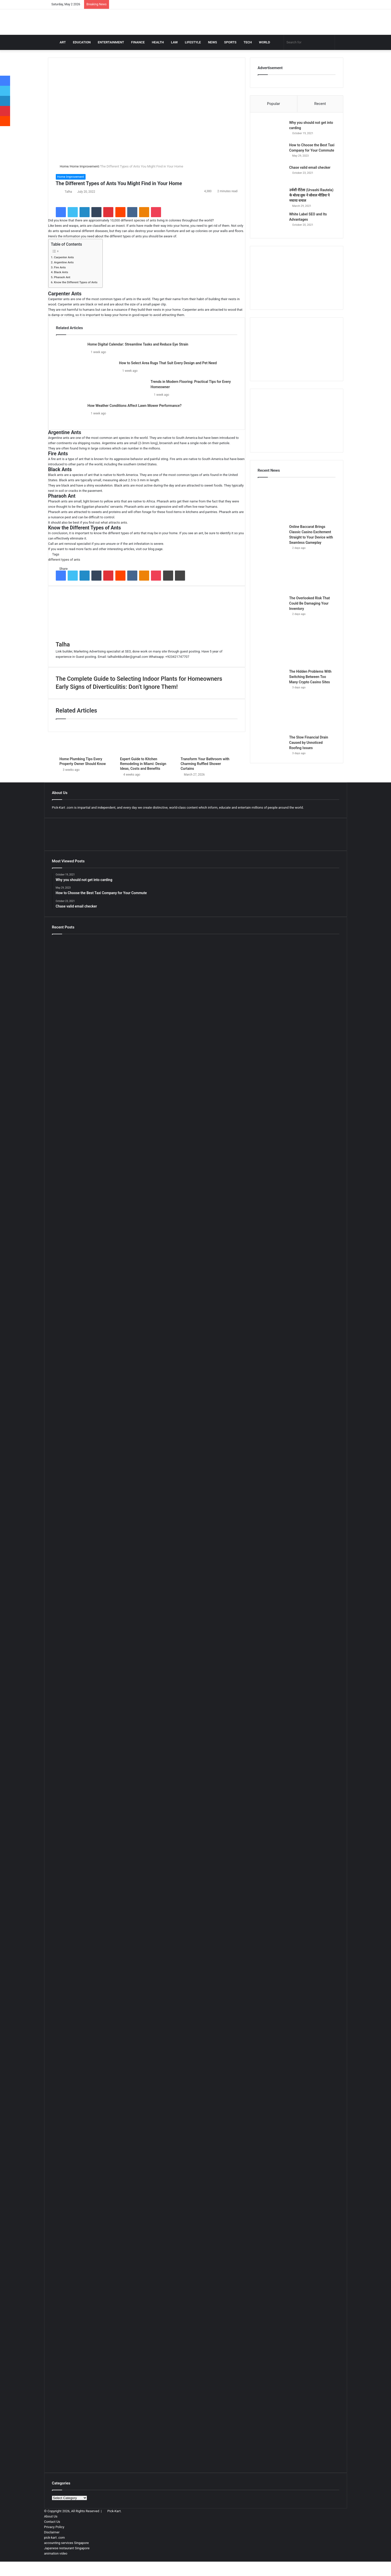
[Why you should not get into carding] (271, 129)
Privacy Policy (54, 2527)
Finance (138, 42)
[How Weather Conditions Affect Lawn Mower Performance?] (70, 412)
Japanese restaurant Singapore (67, 2548)
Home (62, 166)
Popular (273, 103)
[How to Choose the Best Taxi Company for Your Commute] (271, 152)
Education (82, 42)
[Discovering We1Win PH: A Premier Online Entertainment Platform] (195, 2049)
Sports (230, 42)
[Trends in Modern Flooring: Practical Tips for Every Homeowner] (133, 388)
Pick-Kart (114, 2511)
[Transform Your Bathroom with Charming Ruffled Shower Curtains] (206, 739)
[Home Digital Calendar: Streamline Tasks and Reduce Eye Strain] (70, 351)
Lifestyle (193, 42)
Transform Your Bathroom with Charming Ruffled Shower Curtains (204, 764)
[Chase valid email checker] (271, 174)
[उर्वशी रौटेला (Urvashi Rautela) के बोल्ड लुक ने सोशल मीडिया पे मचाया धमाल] (271, 196)
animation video (55, 2553)
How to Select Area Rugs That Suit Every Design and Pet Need (168, 363)
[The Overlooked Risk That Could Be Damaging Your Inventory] (295, 574)
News (212, 42)
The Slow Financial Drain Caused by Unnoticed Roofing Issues (308, 742)
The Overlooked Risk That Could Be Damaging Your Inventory (309, 603)
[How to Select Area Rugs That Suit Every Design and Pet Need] (101, 369)
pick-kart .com (54, 2537)
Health (158, 42)
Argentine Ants (64, 262)
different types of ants (64, 559)
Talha (68, 191)
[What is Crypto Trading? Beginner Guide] (195, 2382)
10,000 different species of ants (133, 220)
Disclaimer (52, 2532)
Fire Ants (60, 267)
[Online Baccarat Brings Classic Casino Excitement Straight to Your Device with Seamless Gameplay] (295, 503)
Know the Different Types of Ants (75, 282)
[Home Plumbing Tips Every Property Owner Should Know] (86, 739)
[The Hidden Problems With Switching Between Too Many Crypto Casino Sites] (295, 644)
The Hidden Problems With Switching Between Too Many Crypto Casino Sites (310, 676)
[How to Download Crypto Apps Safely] (195, 2216)
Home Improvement (84, 166)
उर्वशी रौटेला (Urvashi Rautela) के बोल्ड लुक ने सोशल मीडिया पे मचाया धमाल (311, 195)
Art (63, 42)
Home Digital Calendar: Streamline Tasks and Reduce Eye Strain (138, 344)
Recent (320, 103)
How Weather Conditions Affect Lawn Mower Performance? (135, 406)
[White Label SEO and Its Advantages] (271, 221)
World (264, 42)
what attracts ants (114, 522)
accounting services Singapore (66, 2543)
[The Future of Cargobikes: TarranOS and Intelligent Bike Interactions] (195, 1883)
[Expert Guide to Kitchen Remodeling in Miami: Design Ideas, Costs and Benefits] (146, 739)
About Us (51, 2516)
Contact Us (52, 2522)
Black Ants (61, 272)
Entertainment (111, 42)
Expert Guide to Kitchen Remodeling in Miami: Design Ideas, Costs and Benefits (143, 764)
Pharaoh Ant (62, 277)
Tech (248, 42)
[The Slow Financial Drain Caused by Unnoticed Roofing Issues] (295, 714)
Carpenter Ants (64, 257)
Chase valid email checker (310, 167)
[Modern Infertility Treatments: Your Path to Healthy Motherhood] (195, 1022)
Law (174, 42)
